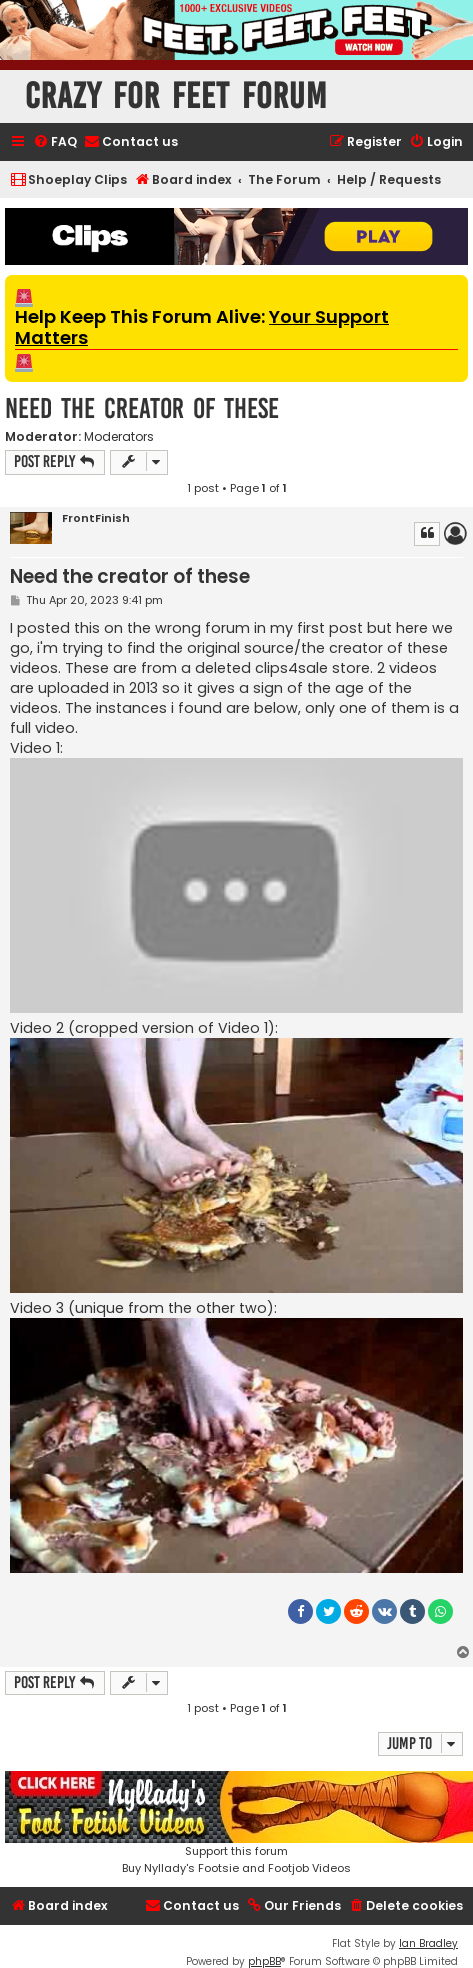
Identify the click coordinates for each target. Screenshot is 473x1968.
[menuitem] (55, 142)
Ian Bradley (428, 1943)
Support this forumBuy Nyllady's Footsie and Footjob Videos (236, 1823)
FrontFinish (96, 518)
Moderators (119, 437)
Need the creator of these (142, 408)
